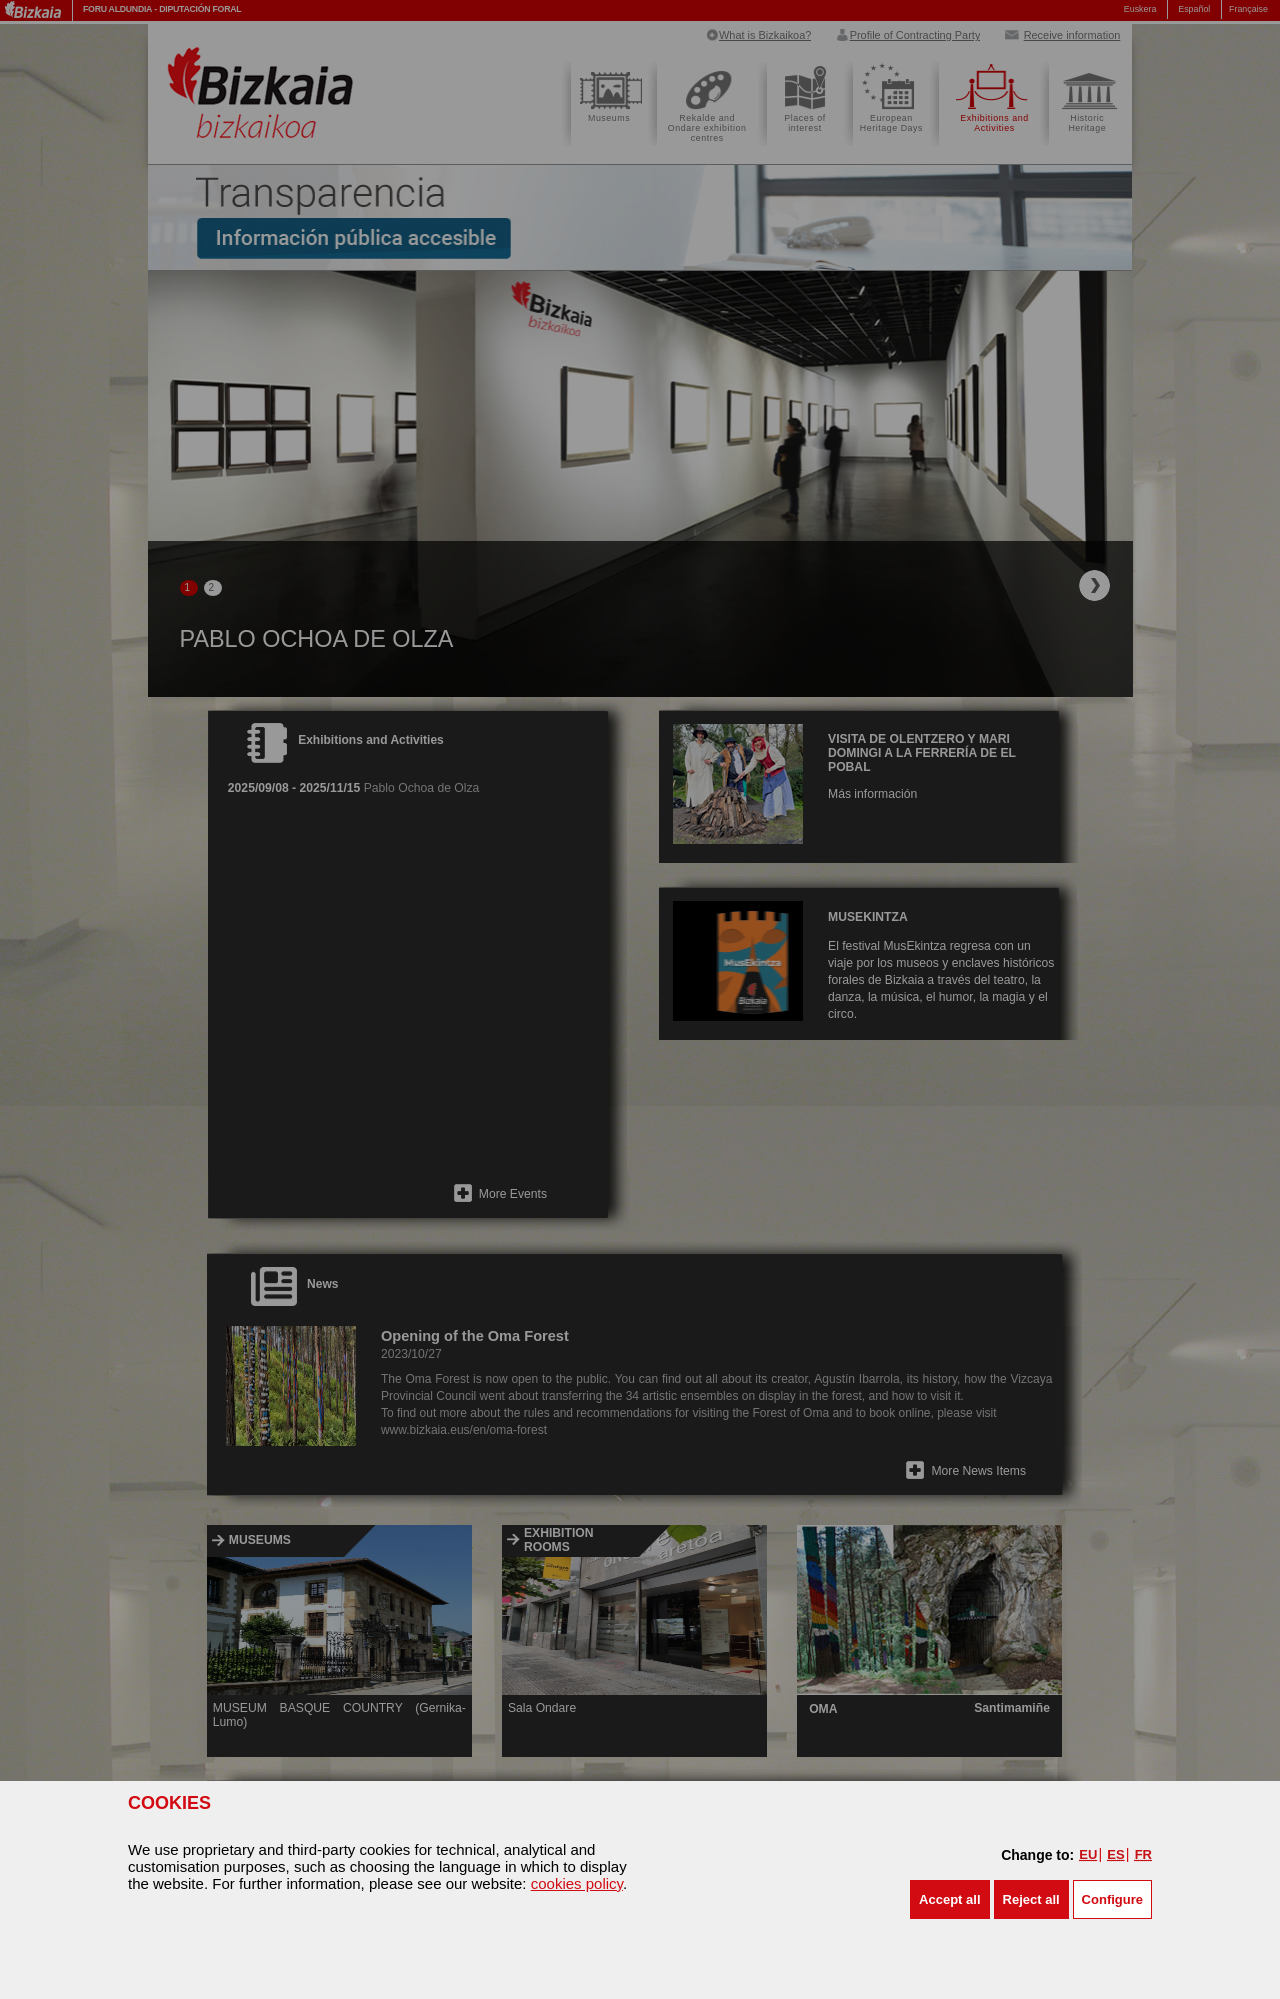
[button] (949, 1899)
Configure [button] (1112, 1899)
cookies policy (577, 1883)
